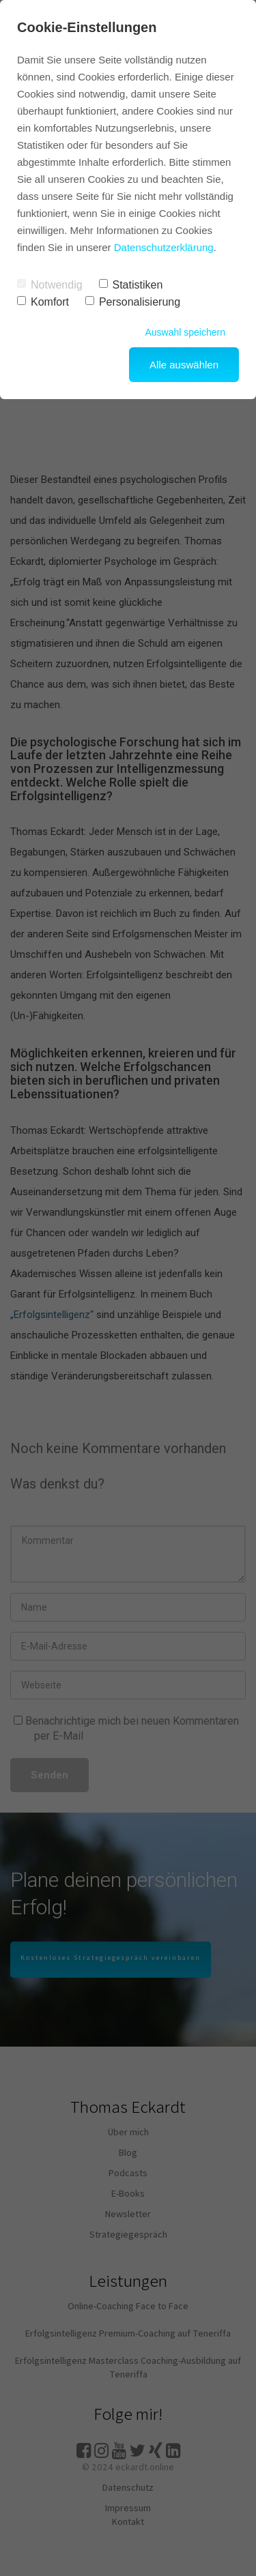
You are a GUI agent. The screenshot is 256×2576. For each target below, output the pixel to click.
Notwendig (50, 285)
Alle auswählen (184, 364)
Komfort (43, 302)
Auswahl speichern (185, 332)
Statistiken (131, 285)
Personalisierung (132, 302)
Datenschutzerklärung (164, 247)
